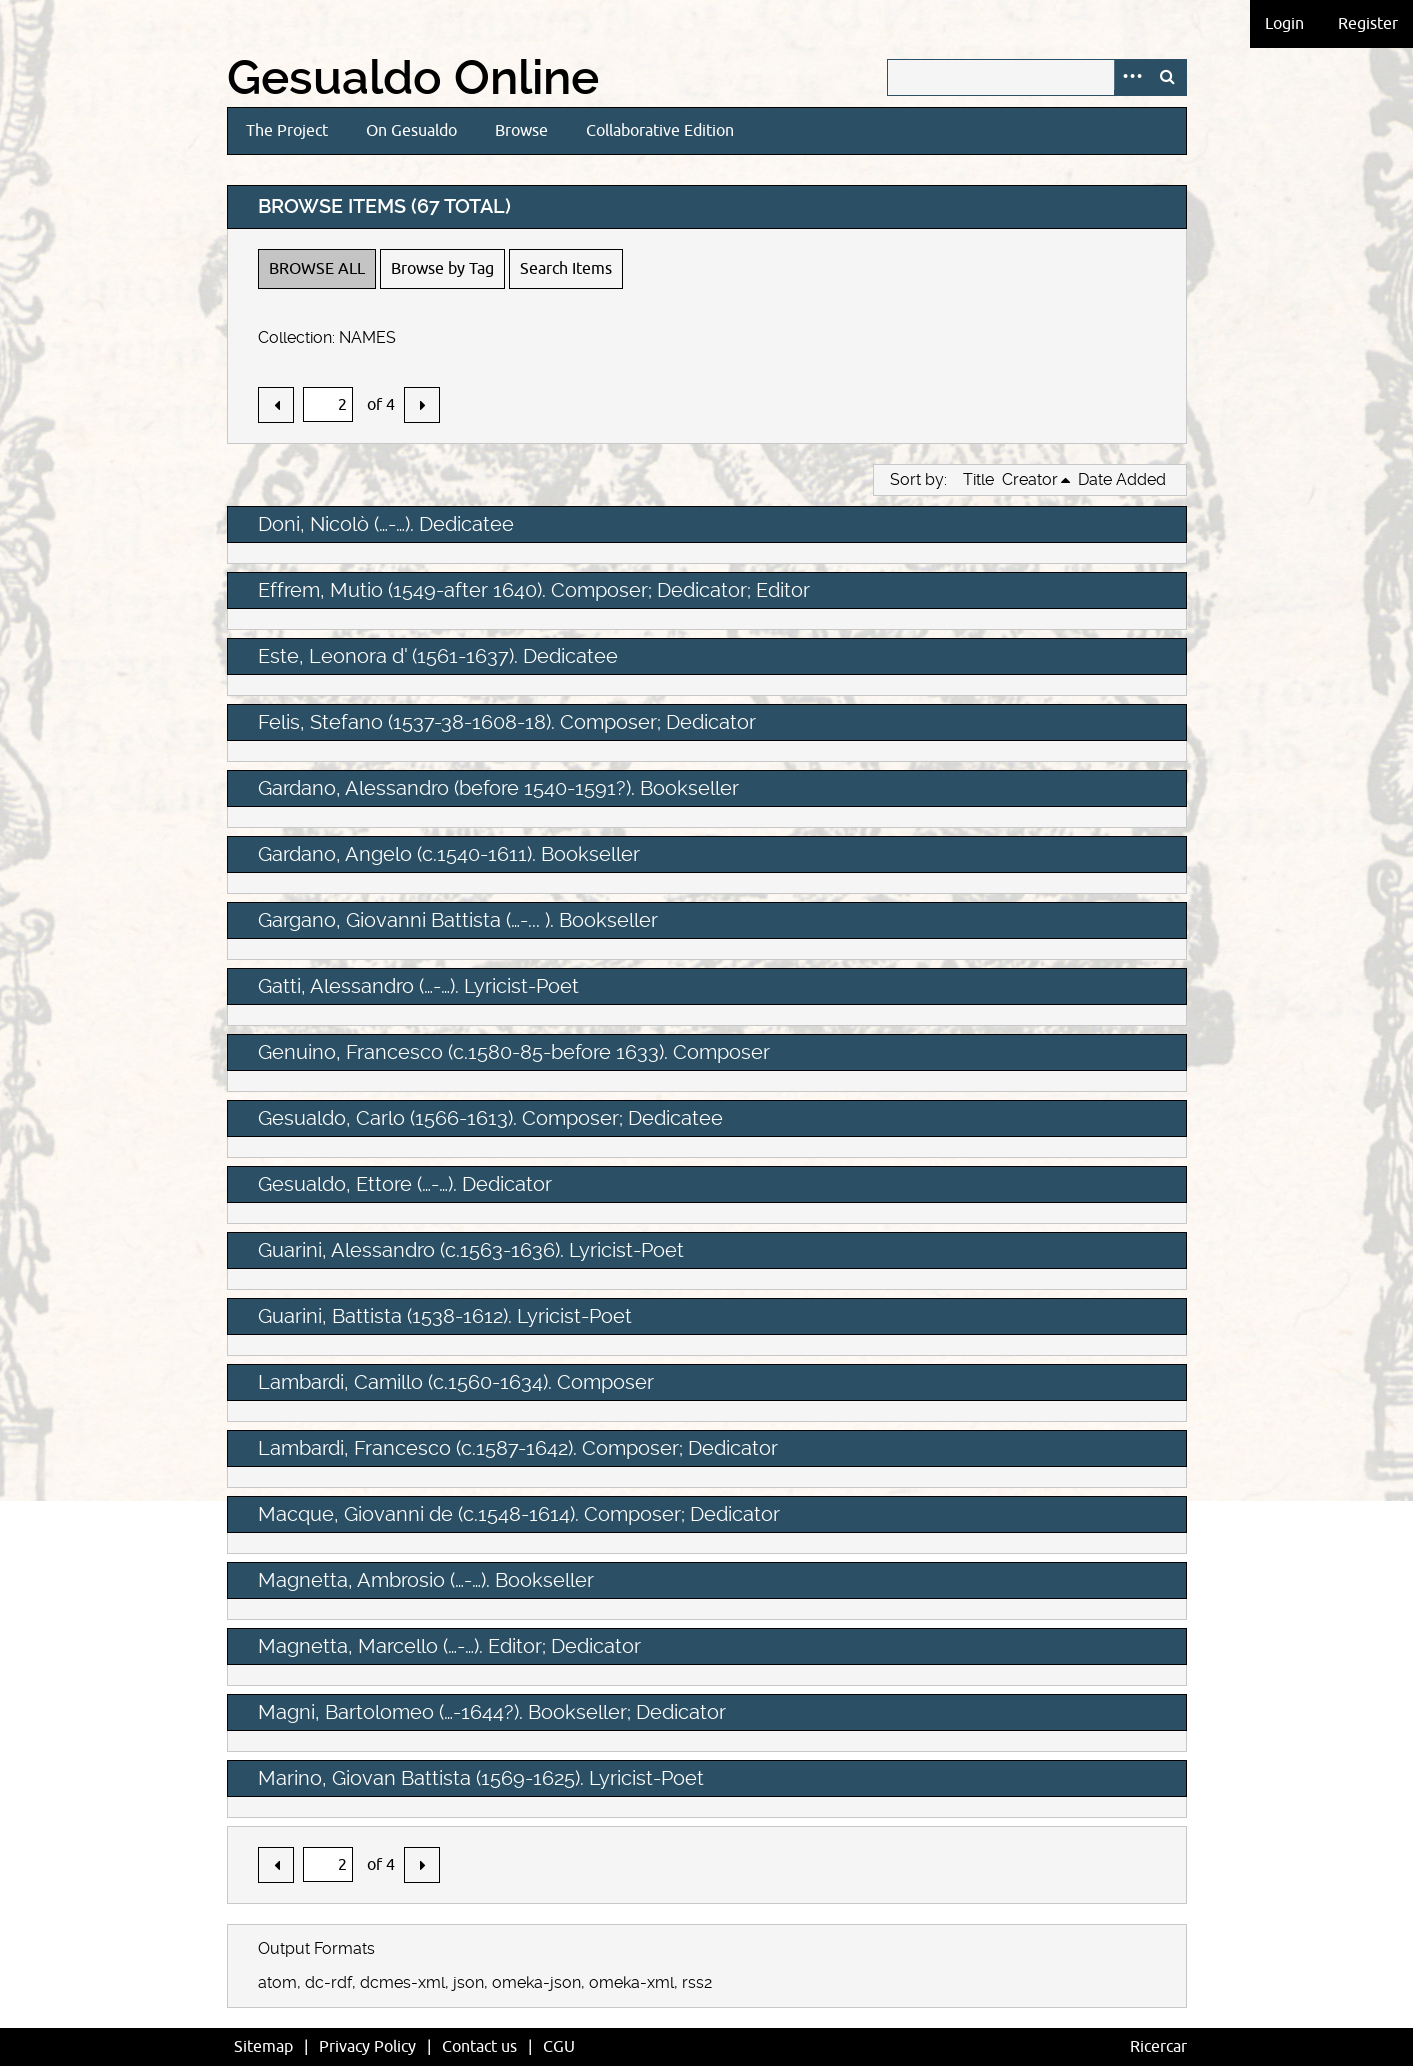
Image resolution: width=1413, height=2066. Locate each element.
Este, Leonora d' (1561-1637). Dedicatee (438, 656)
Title (978, 479)
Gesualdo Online (413, 78)
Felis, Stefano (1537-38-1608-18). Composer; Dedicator (507, 722)
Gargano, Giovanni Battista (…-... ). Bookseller (458, 920)
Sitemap (263, 2047)
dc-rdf (328, 1982)
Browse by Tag (442, 269)
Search (1168, 77)
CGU (559, 2047)
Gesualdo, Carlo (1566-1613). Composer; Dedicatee (490, 1118)
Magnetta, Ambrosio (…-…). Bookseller (426, 1580)
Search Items (566, 269)
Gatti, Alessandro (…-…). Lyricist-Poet (418, 986)
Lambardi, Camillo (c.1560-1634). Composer (456, 1382)
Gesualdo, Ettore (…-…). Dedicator (405, 1184)
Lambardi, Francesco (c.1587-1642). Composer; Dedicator (518, 1448)
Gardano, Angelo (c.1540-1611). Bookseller (449, 854)
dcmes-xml (402, 1982)
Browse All (317, 269)
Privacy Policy (367, 2047)
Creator (1030, 479)
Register (1368, 24)
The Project (287, 131)
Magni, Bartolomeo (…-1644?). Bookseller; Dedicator (492, 1712)
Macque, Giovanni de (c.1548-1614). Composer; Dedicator (519, 1514)
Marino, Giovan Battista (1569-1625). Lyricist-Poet (481, 1778)
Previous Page (276, 405)
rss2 (697, 1982)
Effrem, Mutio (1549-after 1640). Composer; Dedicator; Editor (534, 590)
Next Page (422, 405)
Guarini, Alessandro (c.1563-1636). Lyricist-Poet (471, 1250)
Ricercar (1158, 2047)
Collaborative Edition (660, 131)
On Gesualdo (411, 131)
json (468, 1982)
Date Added (1122, 479)
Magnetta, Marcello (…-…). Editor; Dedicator (449, 1646)
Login (1284, 24)
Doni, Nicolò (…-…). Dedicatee (386, 524)
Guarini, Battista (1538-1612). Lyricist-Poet (445, 1316)
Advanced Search (1132, 77)
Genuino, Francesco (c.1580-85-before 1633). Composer (514, 1052)
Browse (521, 131)
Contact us (479, 2047)
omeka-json (536, 1982)
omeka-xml (631, 1982)
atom (277, 1982)
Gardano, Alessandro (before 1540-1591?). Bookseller (498, 788)
